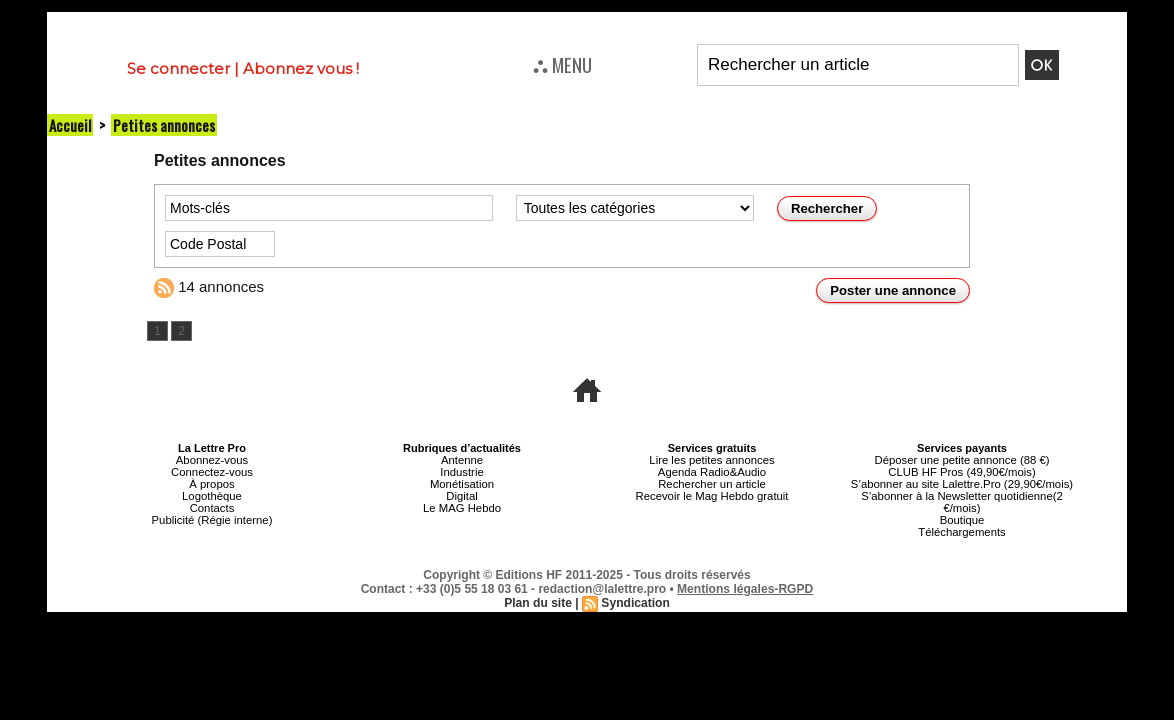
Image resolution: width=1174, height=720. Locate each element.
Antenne (462, 460)
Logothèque (212, 496)
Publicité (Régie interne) (211, 520)
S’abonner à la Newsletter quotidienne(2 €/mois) (962, 502)
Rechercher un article (712, 484)
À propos (212, 484)
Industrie (462, 472)
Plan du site (538, 603)
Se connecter (178, 68)
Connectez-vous (212, 472)
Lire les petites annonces (712, 460)
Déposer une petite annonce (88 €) (962, 460)
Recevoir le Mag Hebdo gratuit (712, 496)
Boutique (961, 520)
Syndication (635, 603)
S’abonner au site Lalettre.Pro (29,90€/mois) (962, 484)
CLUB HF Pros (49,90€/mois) (961, 472)
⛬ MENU (562, 64)
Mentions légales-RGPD (745, 589)
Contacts (211, 508)
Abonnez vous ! (301, 68)
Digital (462, 496)
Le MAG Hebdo (462, 508)
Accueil (70, 125)
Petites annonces (164, 125)
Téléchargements (962, 532)
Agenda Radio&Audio (711, 472)
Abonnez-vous (212, 460)
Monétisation (462, 484)
